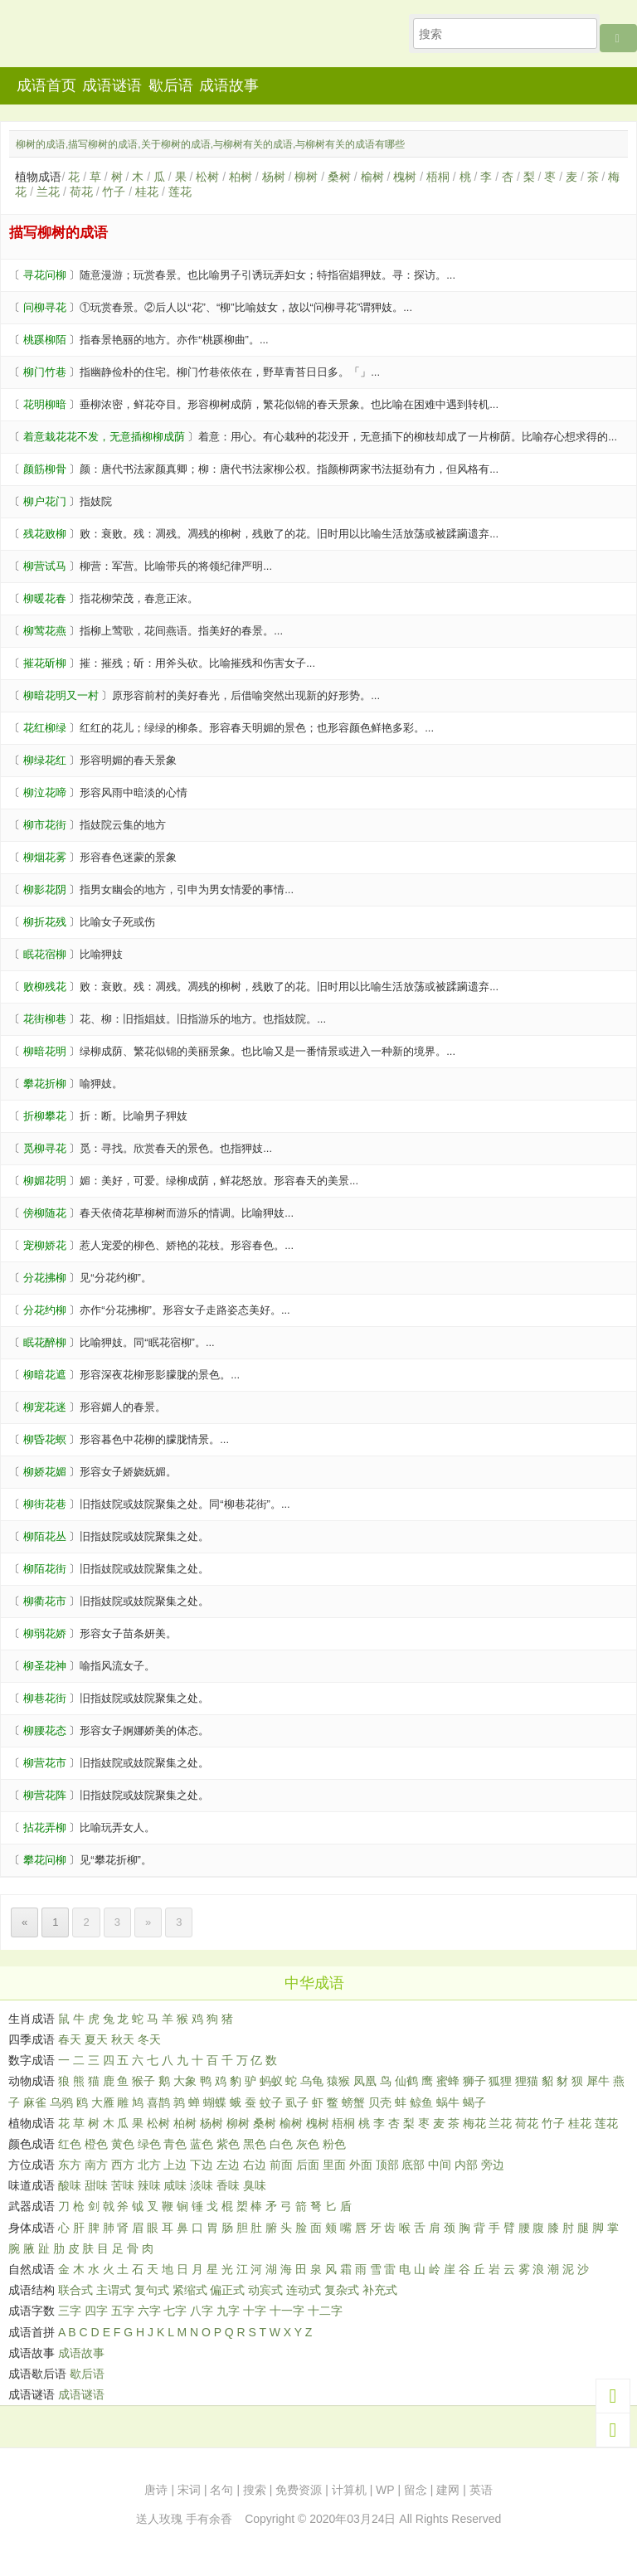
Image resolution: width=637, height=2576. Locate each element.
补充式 (379, 2290)
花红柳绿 (44, 728)
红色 (69, 2144)
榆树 (372, 176)
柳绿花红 (44, 760)
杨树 (273, 176)
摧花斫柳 (44, 663)
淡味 (201, 2185)
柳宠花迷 (44, 1407)
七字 (175, 2310)
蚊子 (271, 2102)
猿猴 (338, 2081)
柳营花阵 (44, 1795)
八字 (201, 2310)
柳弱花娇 (44, 1633)
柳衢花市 (44, 1601)
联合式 (75, 2290)
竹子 (113, 191)
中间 (439, 2164)
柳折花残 (44, 922)
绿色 (149, 2144)
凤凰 (365, 2081)
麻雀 (34, 2102)
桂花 (146, 191)
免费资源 (298, 2489)
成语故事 (229, 85)
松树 (207, 176)
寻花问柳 (44, 275)
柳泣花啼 (44, 792)
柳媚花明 (44, 1180)
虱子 (297, 2102)
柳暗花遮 (44, 1374)
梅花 (474, 2123)
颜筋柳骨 (44, 469)
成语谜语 (112, 85)
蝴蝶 (214, 2102)
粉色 (334, 2144)
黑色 (254, 2144)
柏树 (240, 176)
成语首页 (46, 85)
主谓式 (113, 2290)
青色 (175, 2144)
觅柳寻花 (44, 1148)
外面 (360, 2164)
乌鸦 (61, 2102)
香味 (228, 2185)
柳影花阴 (44, 889)
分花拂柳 (44, 1277)
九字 (228, 2310)
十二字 (325, 2310)
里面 (334, 2164)
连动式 (303, 2290)
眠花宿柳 (44, 954)
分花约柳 (44, 1310)
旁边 (492, 2164)
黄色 (122, 2144)
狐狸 (500, 2081)
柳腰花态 (44, 1730)
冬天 (149, 2039)
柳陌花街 (44, 1569)
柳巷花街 (44, 1698)
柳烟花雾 (44, 857)
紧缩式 (190, 2290)
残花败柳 (44, 533)
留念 (415, 2489)
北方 (149, 2164)
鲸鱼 (421, 2102)
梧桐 (438, 176)
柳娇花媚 (44, 1471)
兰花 (48, 191)
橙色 (96, 2144)
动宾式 (265, 2290)
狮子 (474, 2081)
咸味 (175, 2185)
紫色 (228, 2144)
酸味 (69, 2185)
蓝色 (201, 2144)
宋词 (189, 2489)
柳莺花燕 (44, 631)
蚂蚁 (271, 2081)
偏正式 (227, 2290)
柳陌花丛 (44, 1536)
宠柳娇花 (44, 1245)
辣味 (149, 2185)
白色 (281, 2144)
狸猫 (526, 2081)
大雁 (102, 2102)
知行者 (107, 38)
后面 (307, 2164)
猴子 (143, 2081)
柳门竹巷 (44, 372)
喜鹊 (158, 2102)
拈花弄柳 (44, 1827)
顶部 (387, 2164)
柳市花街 (44, 825)
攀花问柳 (44, 1860)
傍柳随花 (44, 1213)
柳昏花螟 (44, 1439)
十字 (254, 2310)
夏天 (96, 2039)
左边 (228, 2164)
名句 (221, 2489)
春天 (69, 2039)
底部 (413, 2164)
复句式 (151, 2290)
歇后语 (170, 85)
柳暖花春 (44, 598)
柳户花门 (44, 501)
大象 (185, 2081)
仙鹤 (406, 2081)
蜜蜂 (448, 2081)
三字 (69, 2310)
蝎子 (474, 2102)
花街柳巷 (44, 1019)
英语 (481, 2489)
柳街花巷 (44, 1504)
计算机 (349, 2489)
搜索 (254, 2489)
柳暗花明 (44, 1051)
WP (385, 2489)
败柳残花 (44, 986)
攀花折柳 (44, 1083)
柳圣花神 (44, 1666)
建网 (448, 2489)
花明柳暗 (44, 404)
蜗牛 (448, 2102)
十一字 (287, 2310)
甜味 (96, 2185)
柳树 (306, 176)
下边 (201, 2164)
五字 (122, 2310)
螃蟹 (353, 2102)
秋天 (122, 2039)
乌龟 (311, 2081)
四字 (96, 2310)
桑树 (339, 176)
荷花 (81, 191)
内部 (466, 2164)
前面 (281, 2164)
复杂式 (341, 2290)
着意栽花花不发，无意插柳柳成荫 (104, 436)
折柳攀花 (44, 1116)
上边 (175, 2164)
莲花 (180, 191)
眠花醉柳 (44, 1342)
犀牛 (598, 2081)
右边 (254, 2164)
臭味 (254, 2185)
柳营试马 (44, 566)
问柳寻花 (44, 307)
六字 (149, 2310)
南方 (96, 2164)
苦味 (122, 2185)
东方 (69, 2164)
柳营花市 (44, 1763)
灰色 (307, 2144)
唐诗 (156, 2489)
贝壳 (379, 2102)
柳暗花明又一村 (61, 695)
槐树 (404, 176)
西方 (122, 2164)
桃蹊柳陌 (44, 339)
